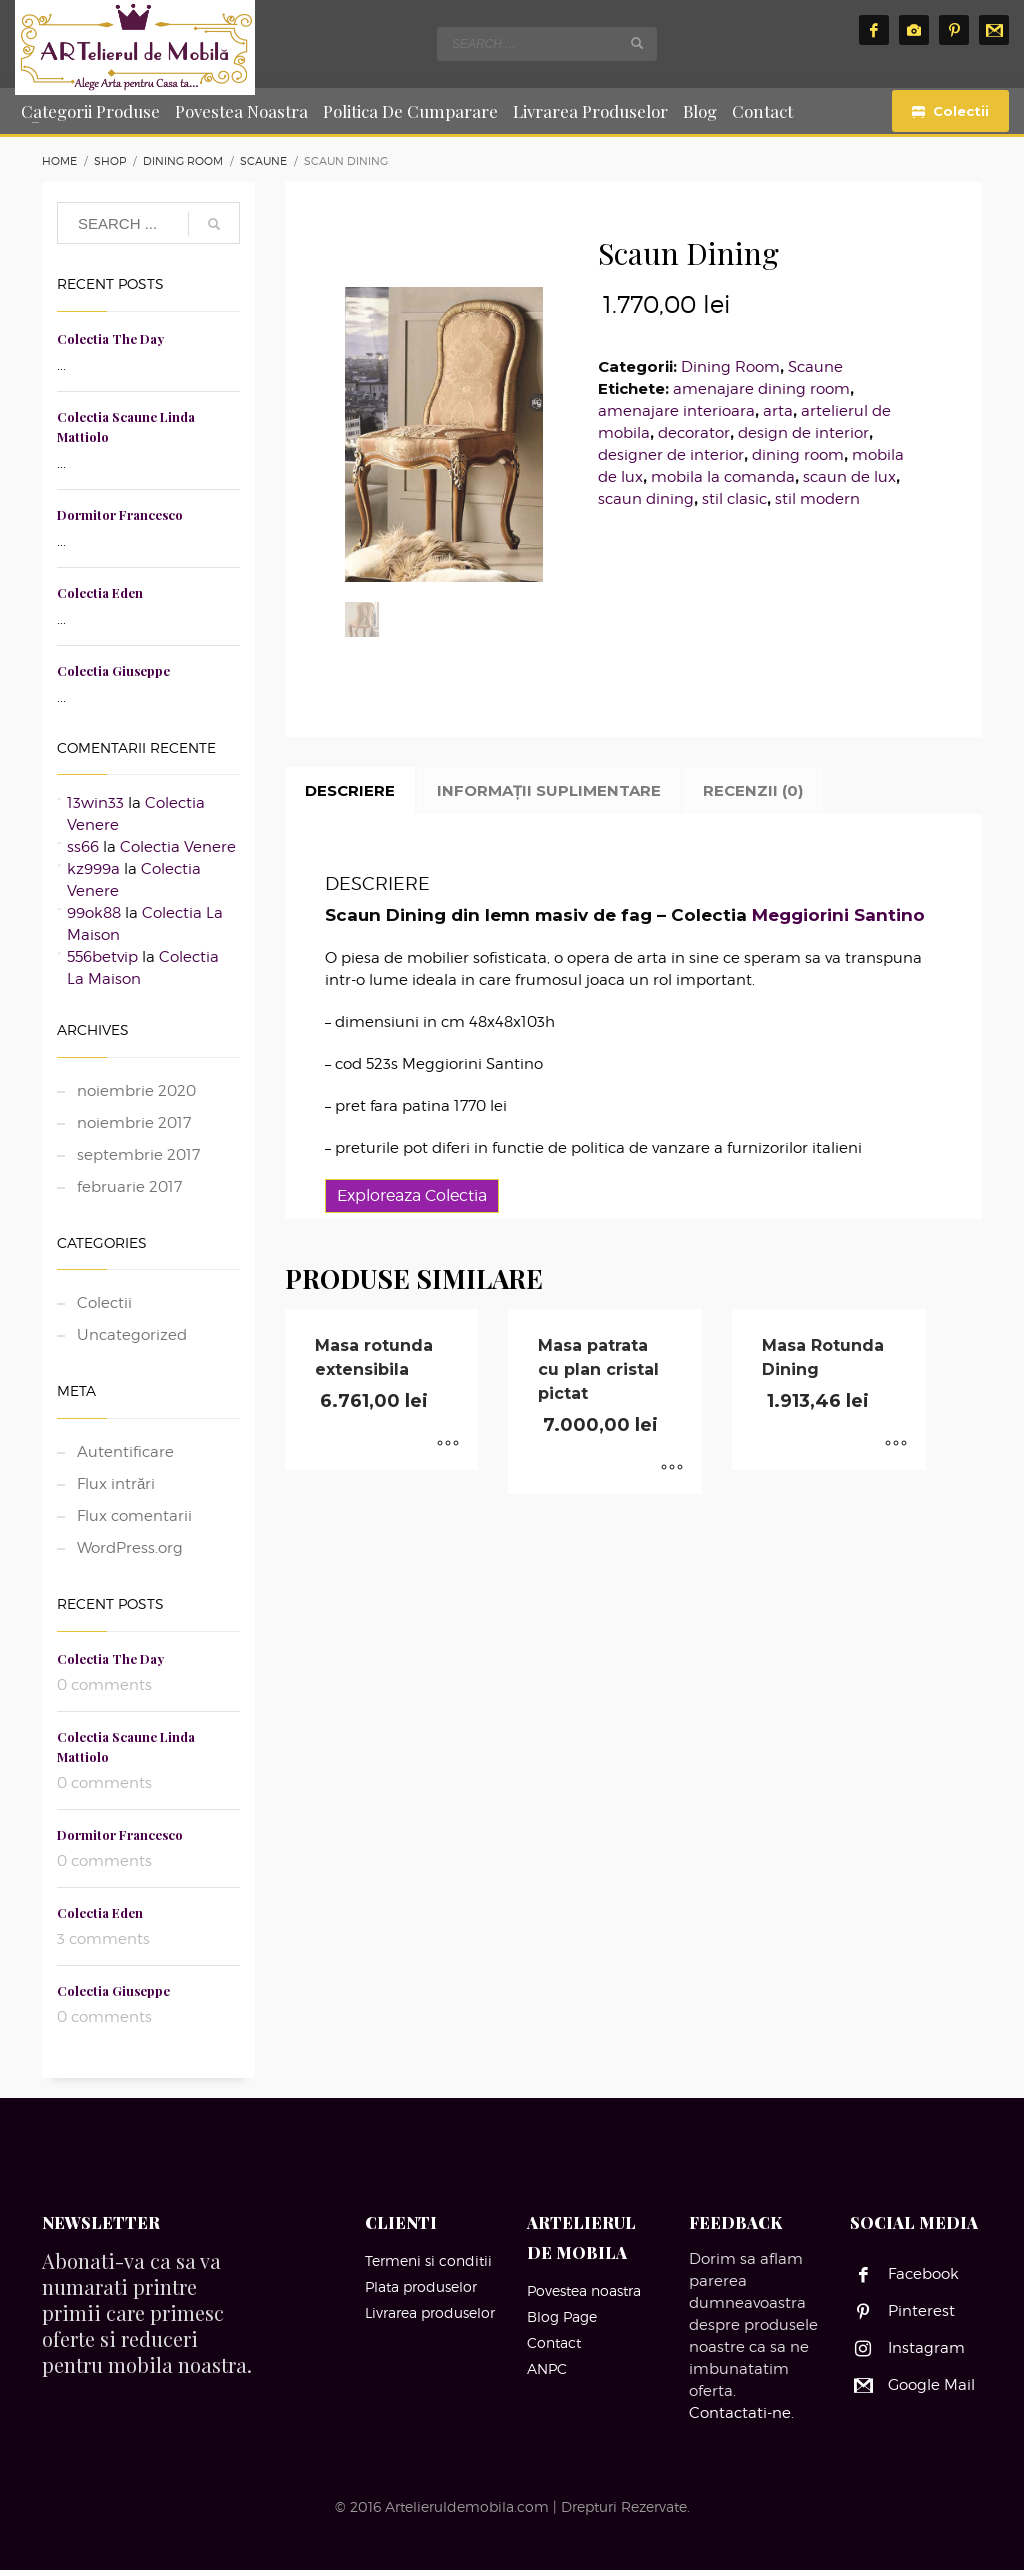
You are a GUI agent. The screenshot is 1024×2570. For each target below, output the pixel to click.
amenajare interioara (676, 411)
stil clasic (734, 499)
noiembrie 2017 (134, 1123)
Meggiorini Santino (838, 915)
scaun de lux (849, 477)
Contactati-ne (740, 2413)
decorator (694, 433)
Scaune (815, 367)
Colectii (104, 1303)
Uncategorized (132, 1335)
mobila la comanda (723, 477)
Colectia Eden (100, 592)
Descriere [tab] (350, 790)
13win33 (95, 803)
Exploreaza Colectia (412, 1195)
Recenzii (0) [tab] (753, 790)
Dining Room (730, 367)
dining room (798, 455)
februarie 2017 (129, 1187)
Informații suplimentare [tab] (549, 790)
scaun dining (646, 499)
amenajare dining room (761, 389)
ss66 (83, 847)
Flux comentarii (134, 1516)
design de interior (803, 433)
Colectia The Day (110, 338)
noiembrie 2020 (136, 1091)
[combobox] (547, 44)
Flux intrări (116, 1484)
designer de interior (671, 455)
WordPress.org (130, 1548)
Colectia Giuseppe (113, 670)
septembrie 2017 (138, 1155)
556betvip (102, 957)
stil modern (817, 499)
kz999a (93, 869)
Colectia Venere (178, 847)
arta (778, 411)
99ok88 (94, 913)
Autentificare (125, 1452)
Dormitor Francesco (120, 514)
